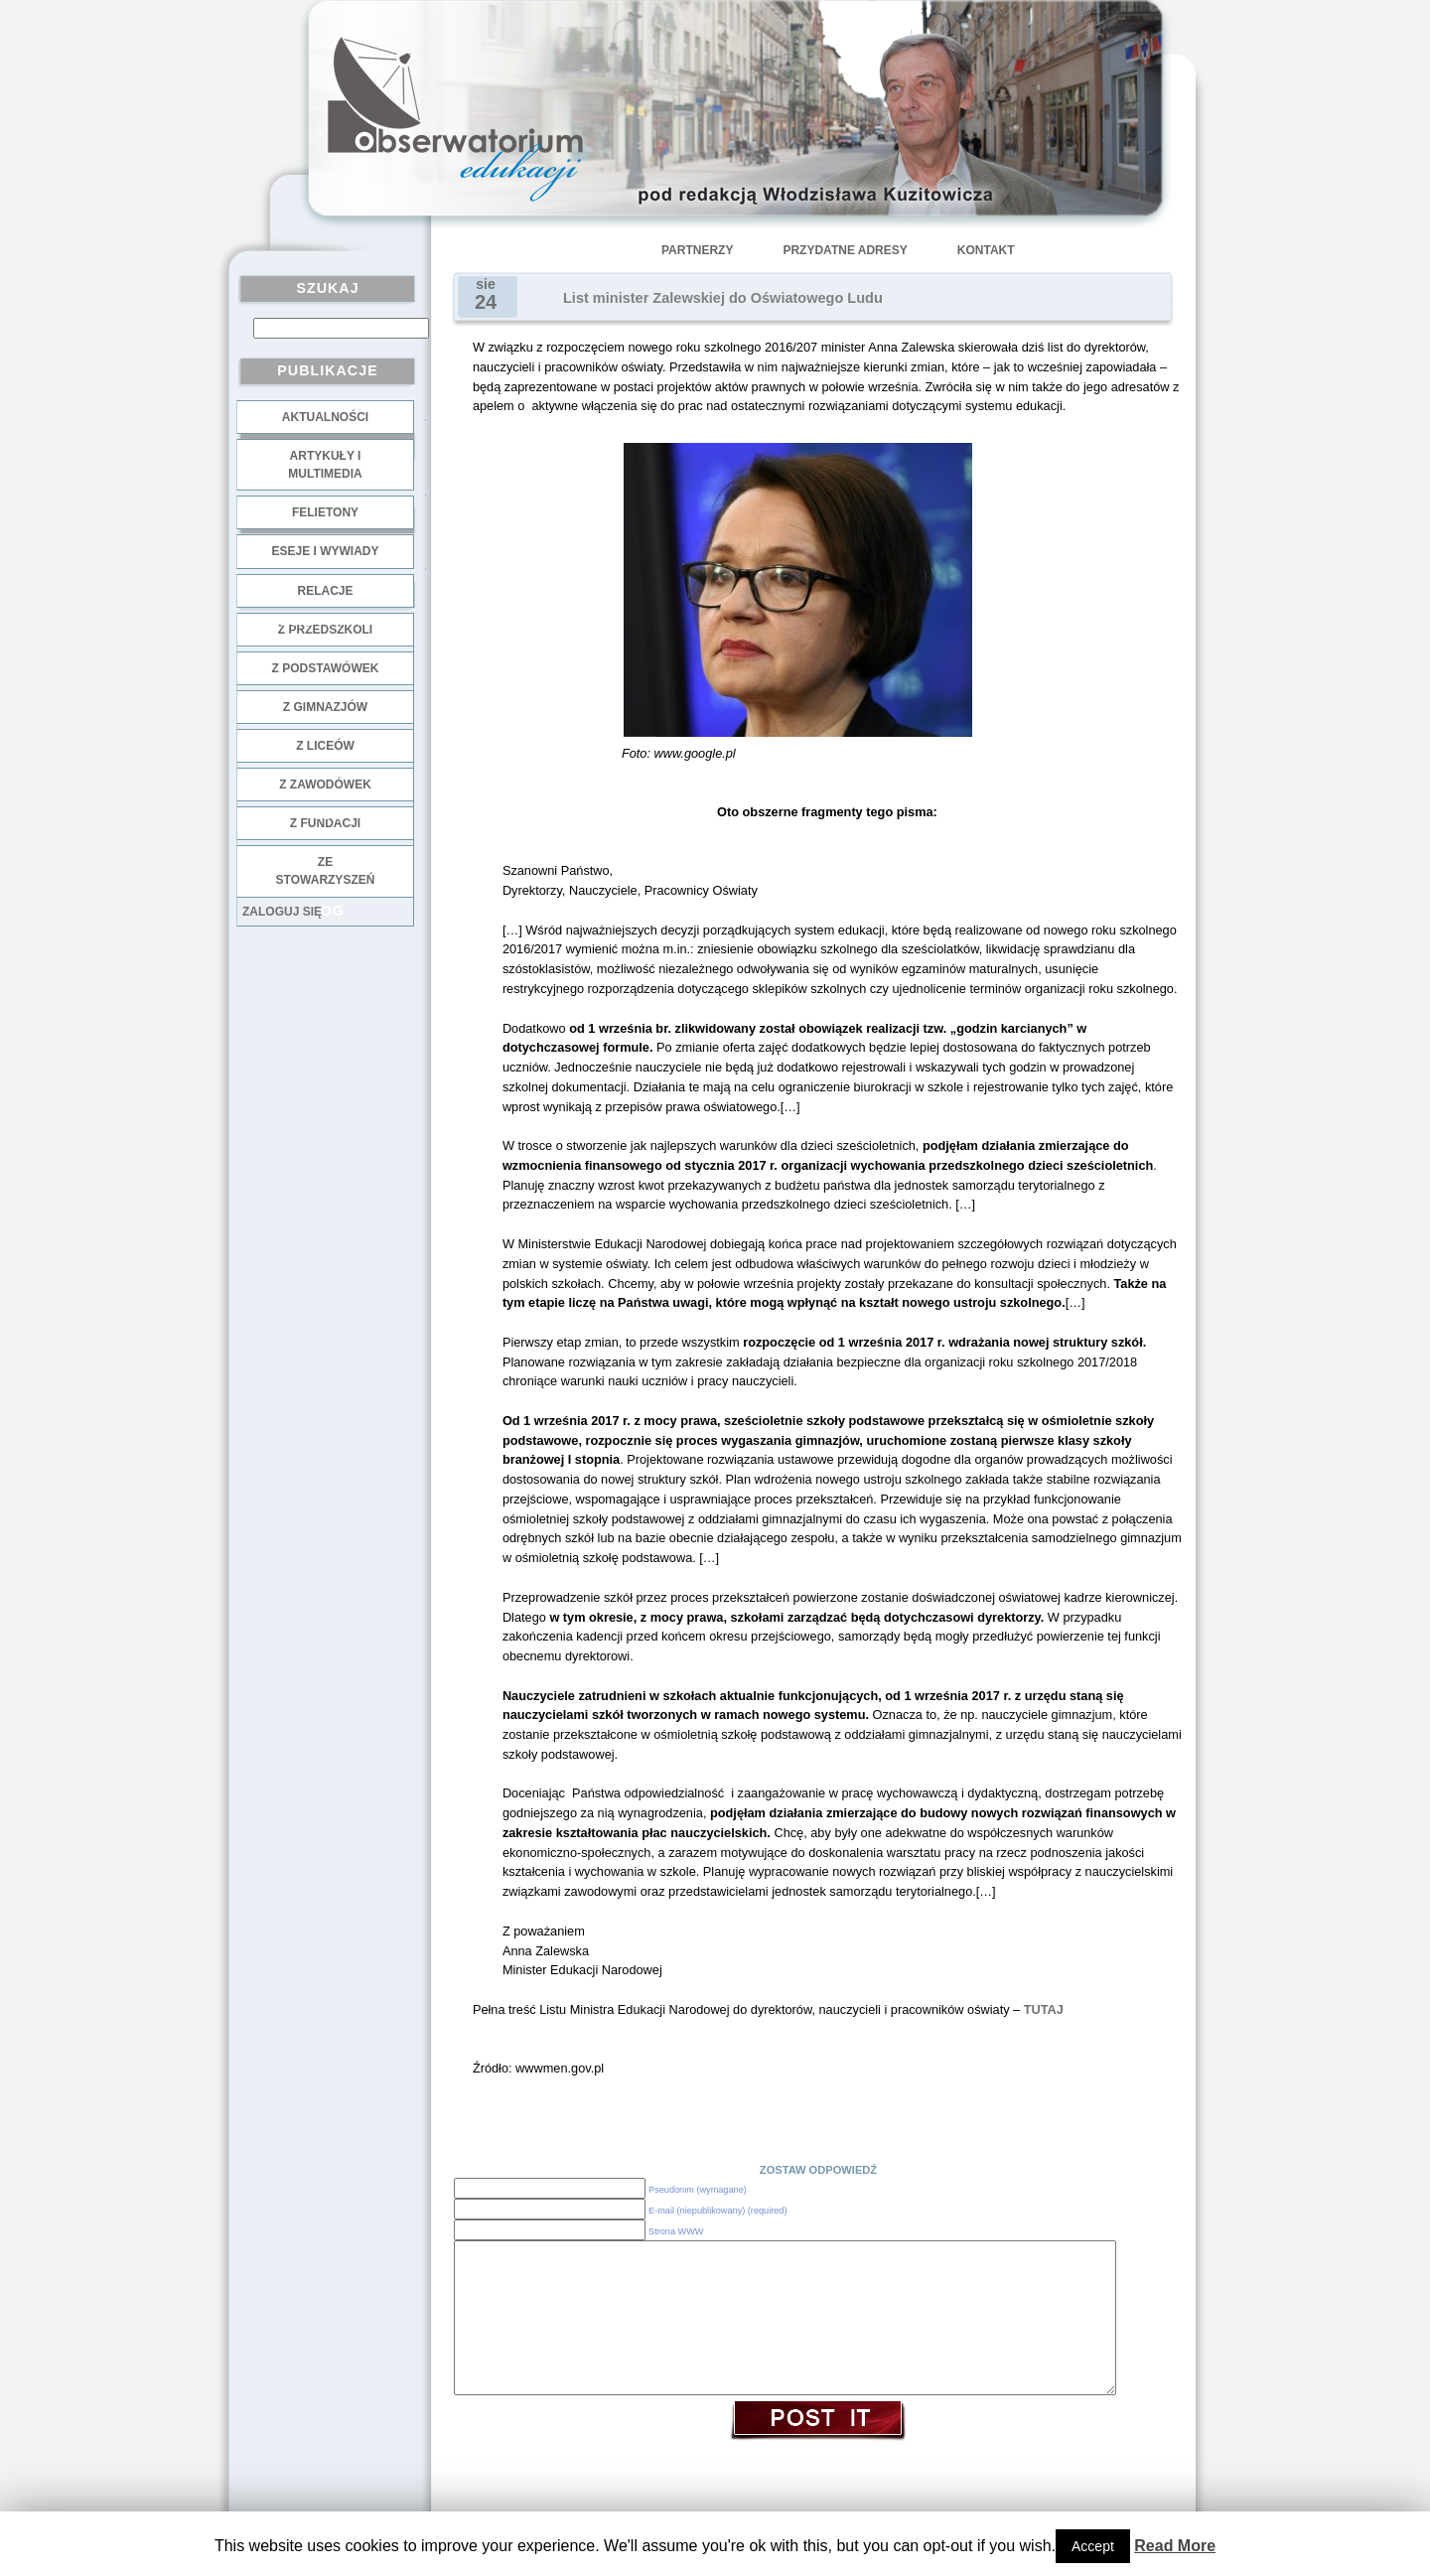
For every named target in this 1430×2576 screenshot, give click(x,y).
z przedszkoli (325, 630)
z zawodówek (325, 784)
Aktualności (325, 417)
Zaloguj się (282, 912)
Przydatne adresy (845, 250)
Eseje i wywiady (324, 551)
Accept (1093, 2546)
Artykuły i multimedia (324, 465)
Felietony (325, 512)
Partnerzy (697, 250)
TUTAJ (1044, 2009)
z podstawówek (325, 668)
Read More (1175, 2545)
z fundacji (325, 823)
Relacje (325, 591)
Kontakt (986, 250)
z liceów (325, 746)
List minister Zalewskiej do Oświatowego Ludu (723, 298)
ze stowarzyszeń (325, 871)
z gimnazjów (325, 707)
